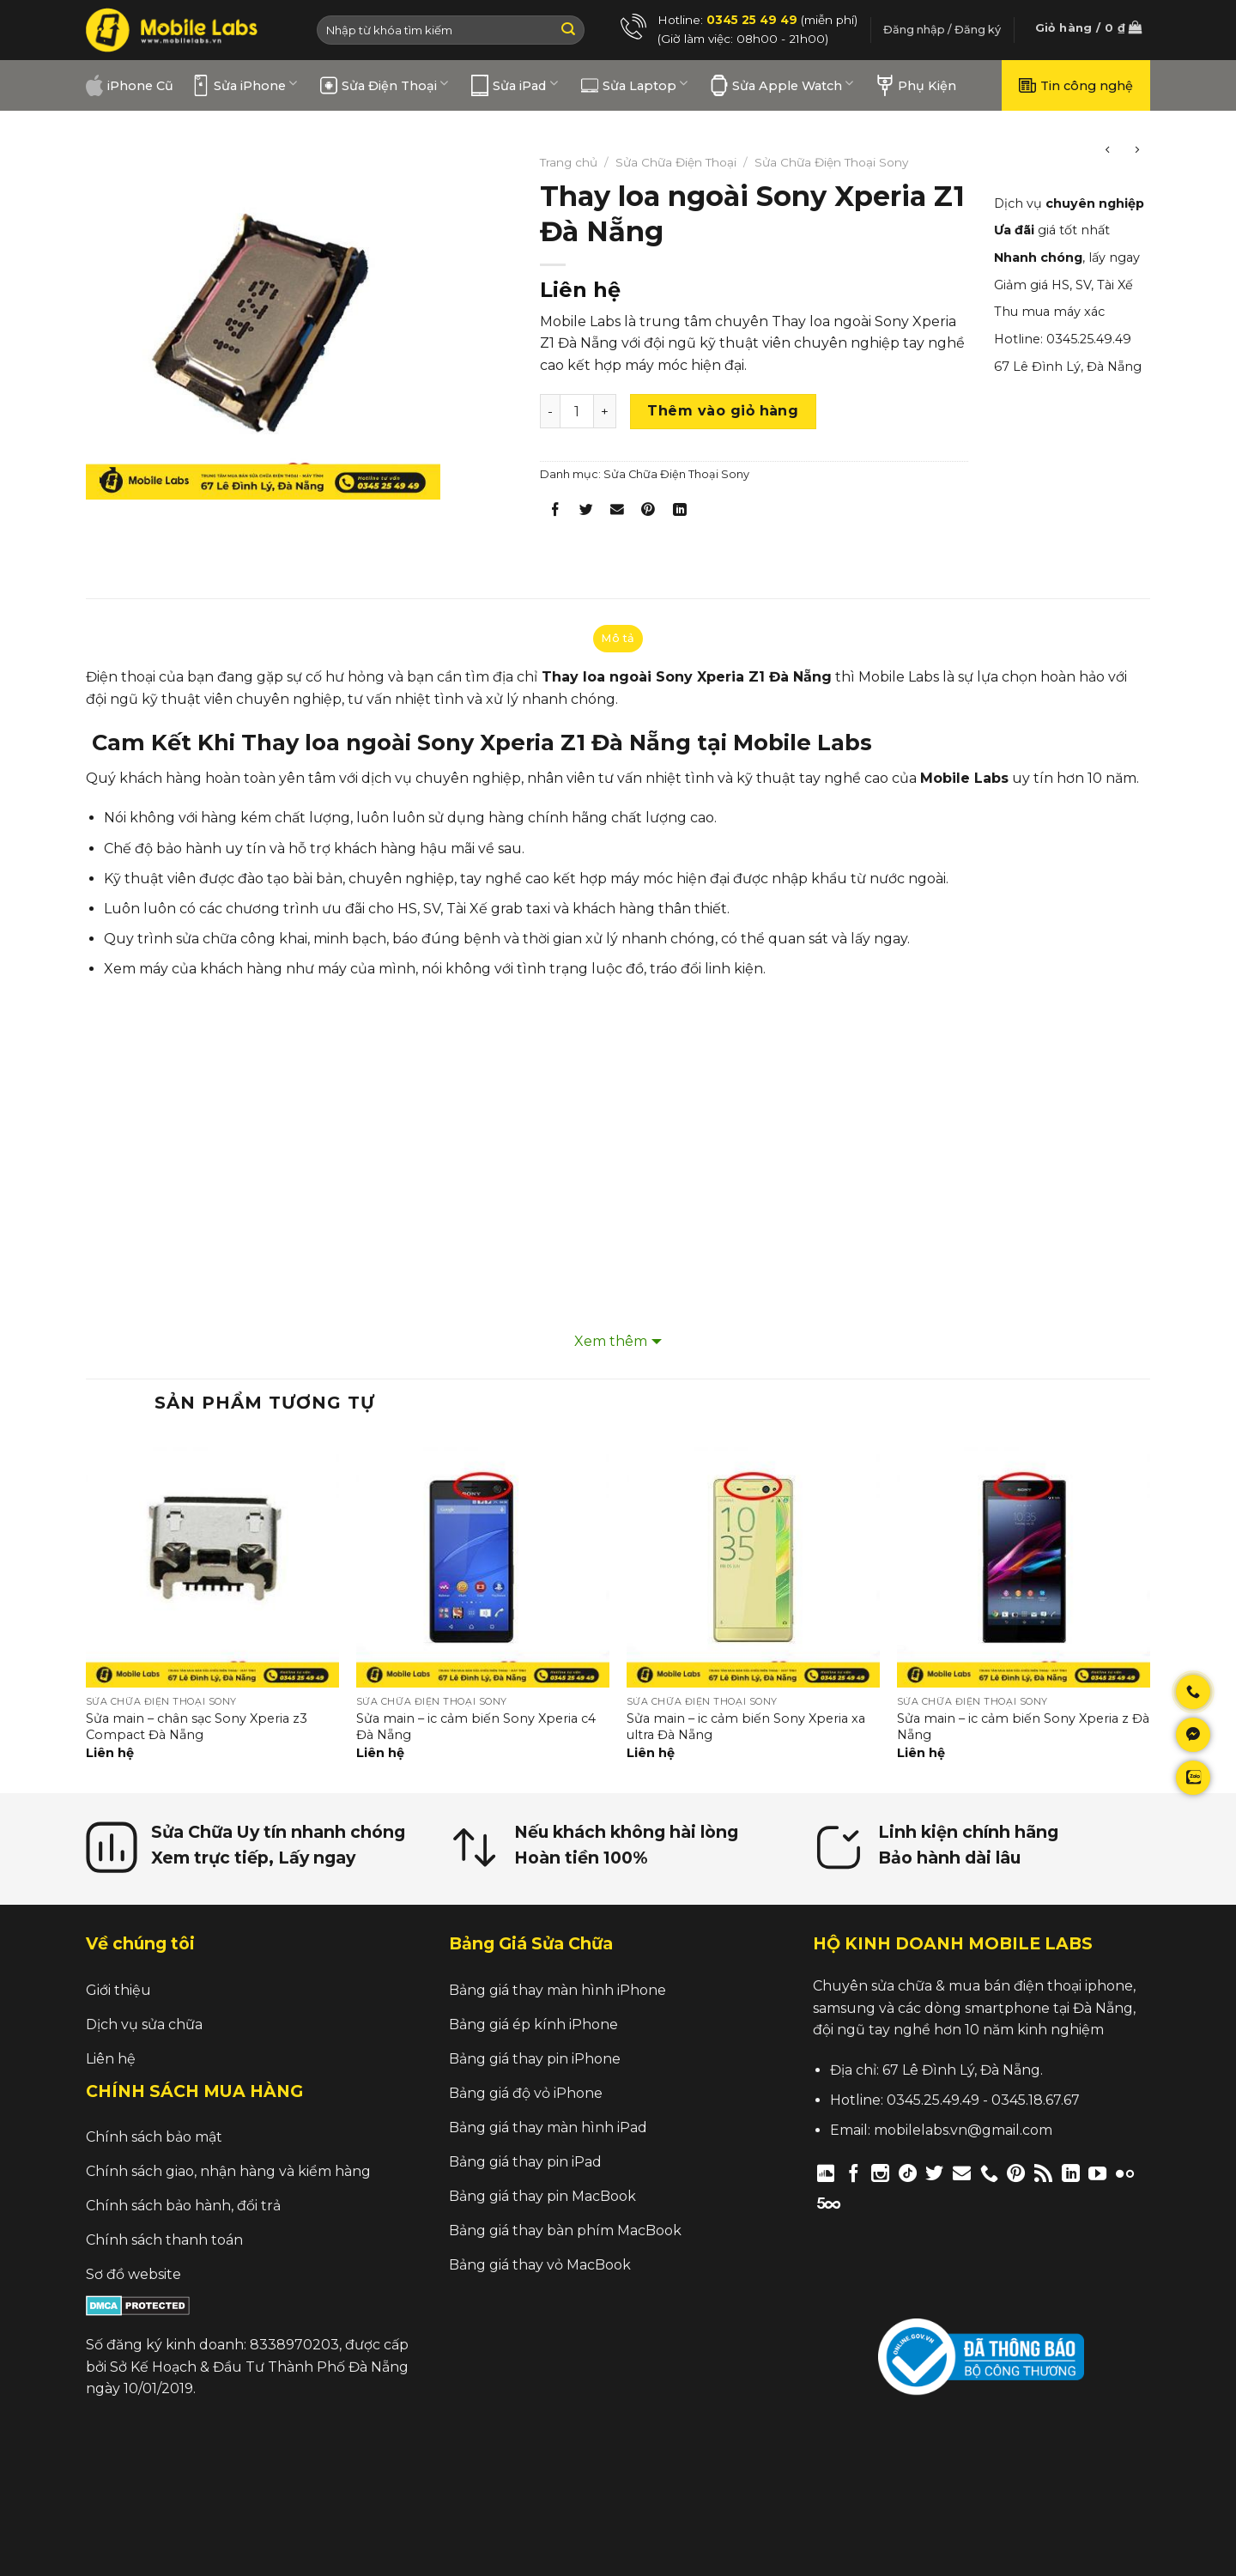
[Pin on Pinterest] (648, 513)
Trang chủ (568, 162)
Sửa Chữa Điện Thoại (675, 162)
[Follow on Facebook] (854, 2173)
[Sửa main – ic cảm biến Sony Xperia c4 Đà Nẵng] (482, 1561)
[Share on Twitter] (587, 513)
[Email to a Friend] (617, 513)
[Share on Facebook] (556, 513)
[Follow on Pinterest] (1016, 2173)
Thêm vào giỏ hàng (722, 411)
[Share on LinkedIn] (679, 513)
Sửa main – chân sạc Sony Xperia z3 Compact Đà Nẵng (196, 1727)
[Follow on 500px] (828, 2202)
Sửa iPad (514, 85)
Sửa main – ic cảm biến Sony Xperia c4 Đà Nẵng (476, 1727)
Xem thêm (610, 1341)
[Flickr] (1125, 2173)
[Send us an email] (962, 2173)
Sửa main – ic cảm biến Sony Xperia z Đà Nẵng (1023, 1727)
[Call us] (989, 2173)
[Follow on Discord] (826, 2173)
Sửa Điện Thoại (384, 85)
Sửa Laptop (634, 85)
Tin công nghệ (1076, 85)
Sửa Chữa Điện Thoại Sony (831, 162)
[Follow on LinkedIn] (1071, 2173)
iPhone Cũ (129, 85)
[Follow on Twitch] (858, 2202)
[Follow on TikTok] (908, 2173)
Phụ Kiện (916, 85)
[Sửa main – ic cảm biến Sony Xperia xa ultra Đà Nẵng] (753, 1561)
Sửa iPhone (244, 85)
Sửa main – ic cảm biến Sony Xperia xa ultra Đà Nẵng (746, 1727)
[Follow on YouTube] (1097, 2173)
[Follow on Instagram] (880, 2173)
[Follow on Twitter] (934, 2173)
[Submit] (568, 30)
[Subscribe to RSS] (1043, 2173)
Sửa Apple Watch (782, 85)
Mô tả (617, 638)
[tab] (618, 638)
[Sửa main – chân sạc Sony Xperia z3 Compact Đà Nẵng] (212, 1561)
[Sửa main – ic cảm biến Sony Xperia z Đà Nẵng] (1023, 1561)
